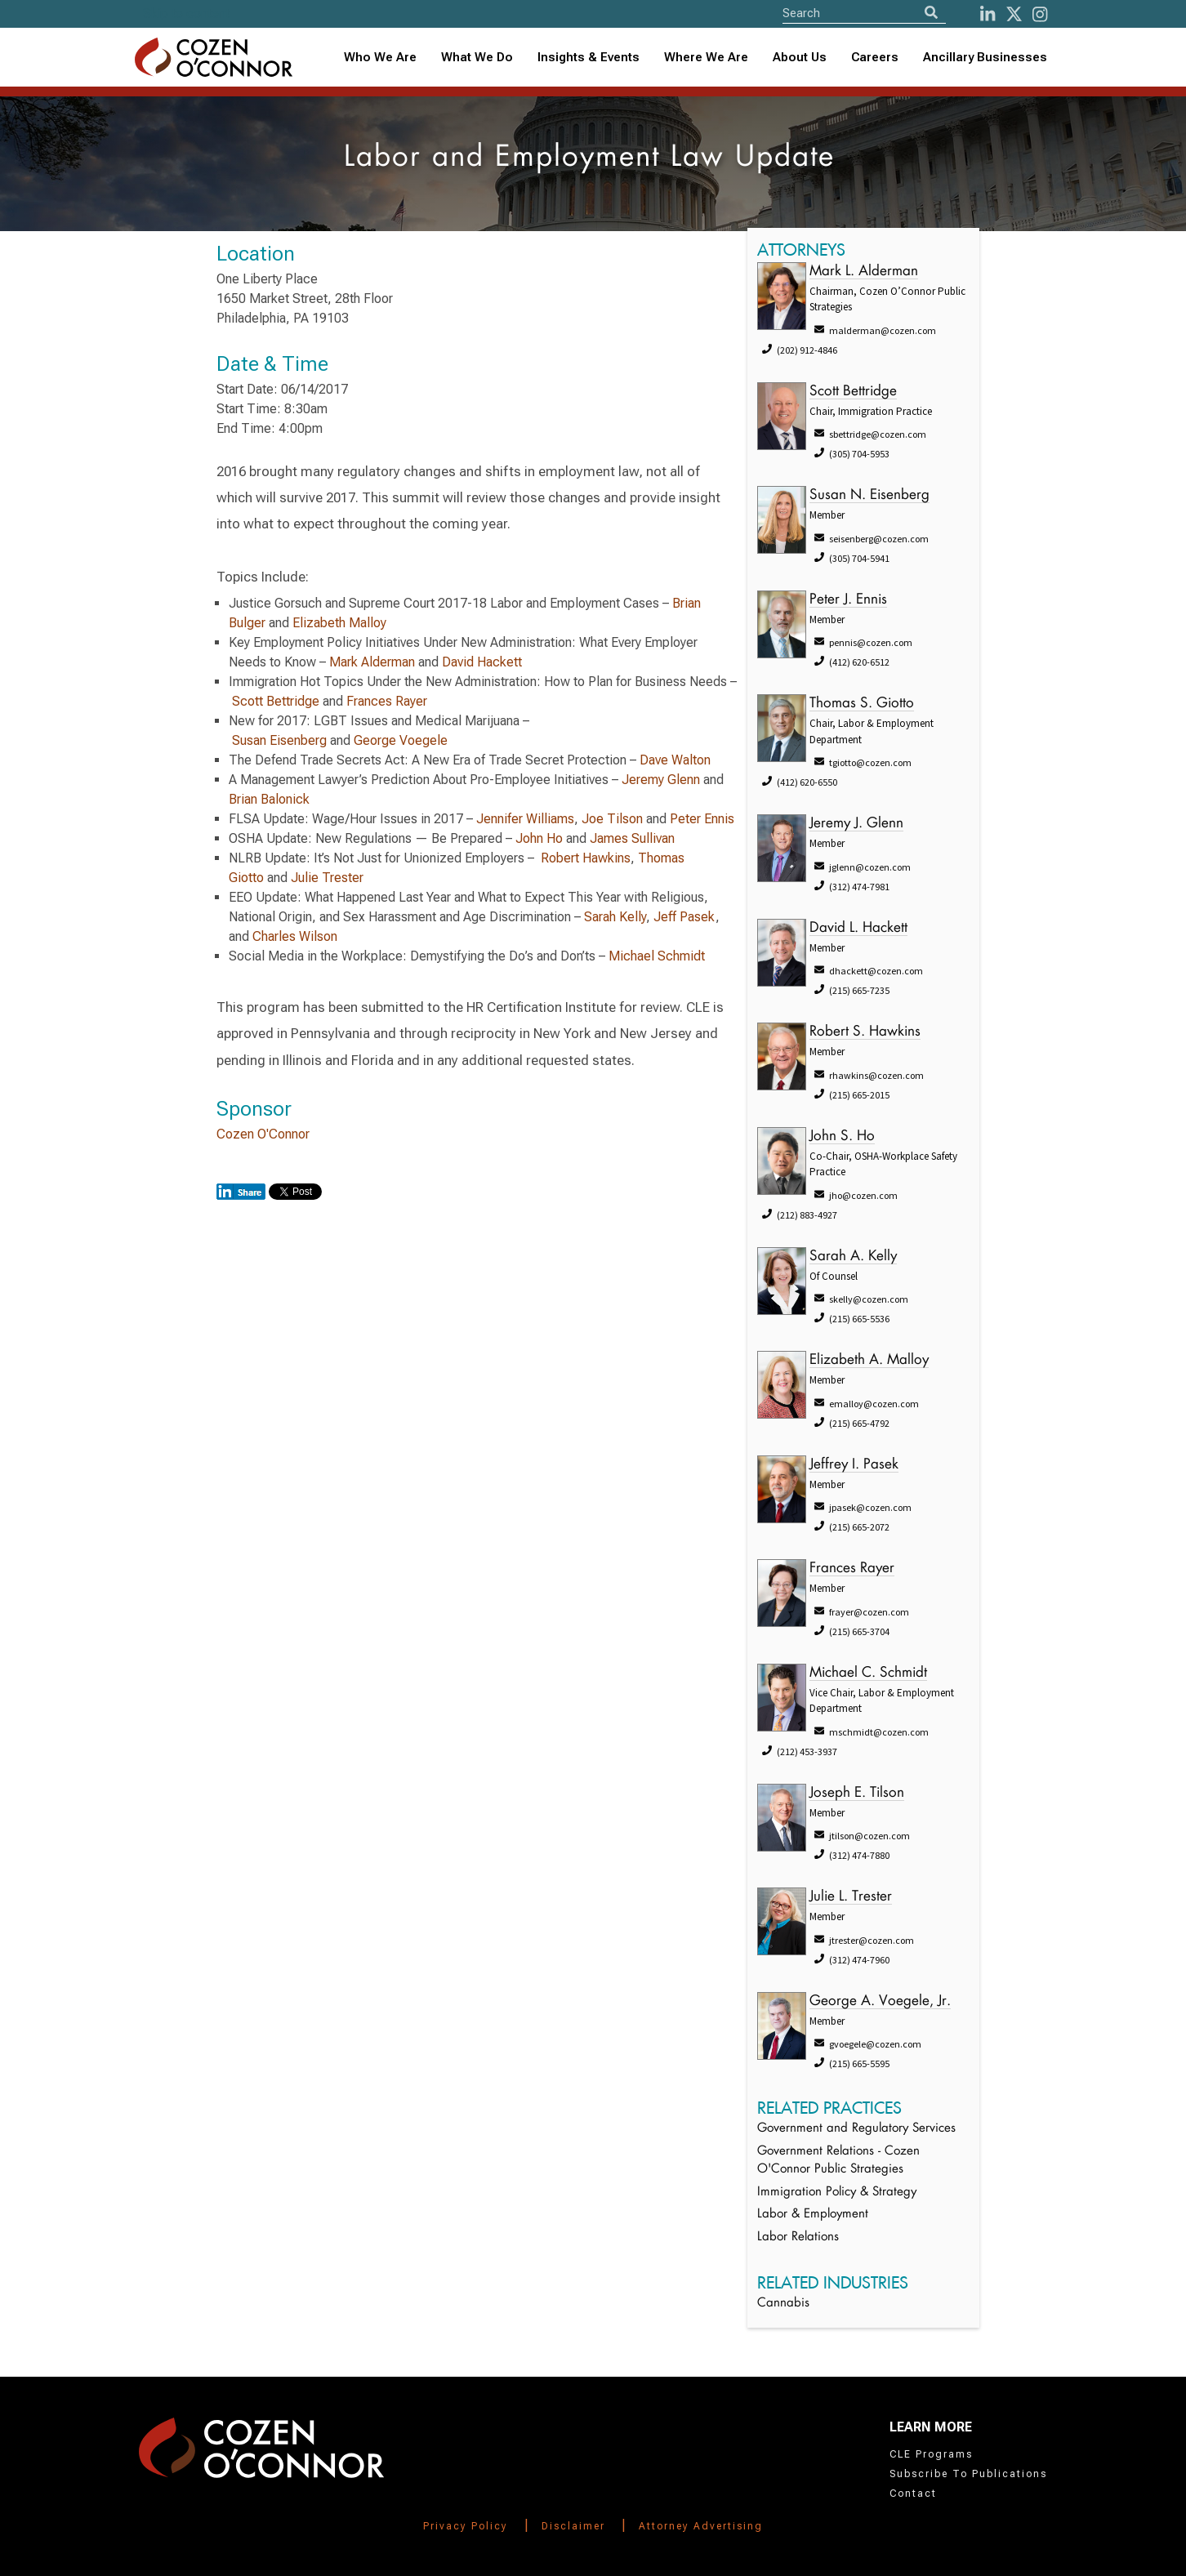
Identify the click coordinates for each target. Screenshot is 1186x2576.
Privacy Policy (465, 2526)
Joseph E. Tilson (856, 1793)
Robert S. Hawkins (865, 1032)
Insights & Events (588, 57)
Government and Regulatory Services (856, 2129)
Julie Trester (327, 877)
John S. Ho (842, 1136)
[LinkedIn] (987, 14)
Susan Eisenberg (279, 740)
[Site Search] (864, 13)
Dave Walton (675, 760)
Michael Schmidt (657, 956)
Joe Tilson (612, 819)
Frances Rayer (386, 701)
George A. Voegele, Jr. (880, 2001)
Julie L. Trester (850, 1897)
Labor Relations (798, 2237)
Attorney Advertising (701, 2526)
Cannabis (783, 2303)
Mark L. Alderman (863, 272)
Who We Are (380, 57)
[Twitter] (1014, 14)
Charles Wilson (294, 936)
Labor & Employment (812, 2214)
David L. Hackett (858, 928)
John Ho (539, 838)
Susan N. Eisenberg (869, 495)
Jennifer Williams (525, 819)
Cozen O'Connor (263, 1134)
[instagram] (1039, 14)
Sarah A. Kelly (853, 1256)
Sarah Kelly (615, 917)
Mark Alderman (372, 662)
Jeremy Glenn (661, 779)
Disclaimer (573, 2526)
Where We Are (706, 57)
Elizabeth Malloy (339, 623)
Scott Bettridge (275, 701)
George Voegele (401, 740)
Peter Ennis (702, 819)
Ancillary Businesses (985, 57)
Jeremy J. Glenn (856, 824)
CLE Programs (931, 2454)
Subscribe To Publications (968, 2474)
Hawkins (606, 858)
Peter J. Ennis (848, 600)
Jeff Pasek (684, 917)
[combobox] (588, 57)
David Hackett (482, 662)
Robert (561, 858)
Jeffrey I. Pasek (853, 1465)
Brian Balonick (269, 799)
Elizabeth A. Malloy (869, 1360)
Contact (913, 2493)
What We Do (477, 57)
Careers (874, 57)
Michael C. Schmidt (868, 1673)
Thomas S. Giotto (861, 704)
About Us (800, 57)
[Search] (931, 13)
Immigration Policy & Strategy (836, 2192)
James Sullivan (632, 838)
